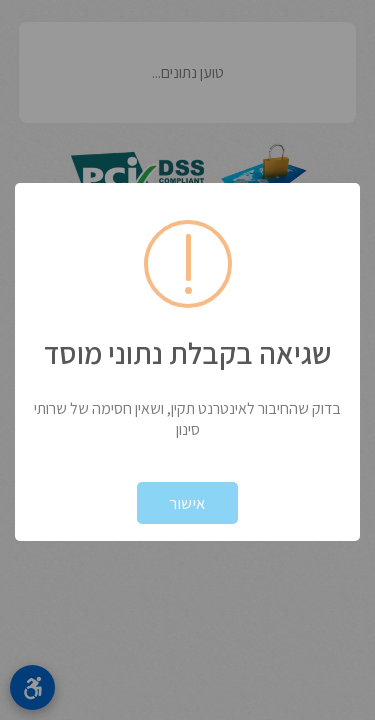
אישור (187, 503)
